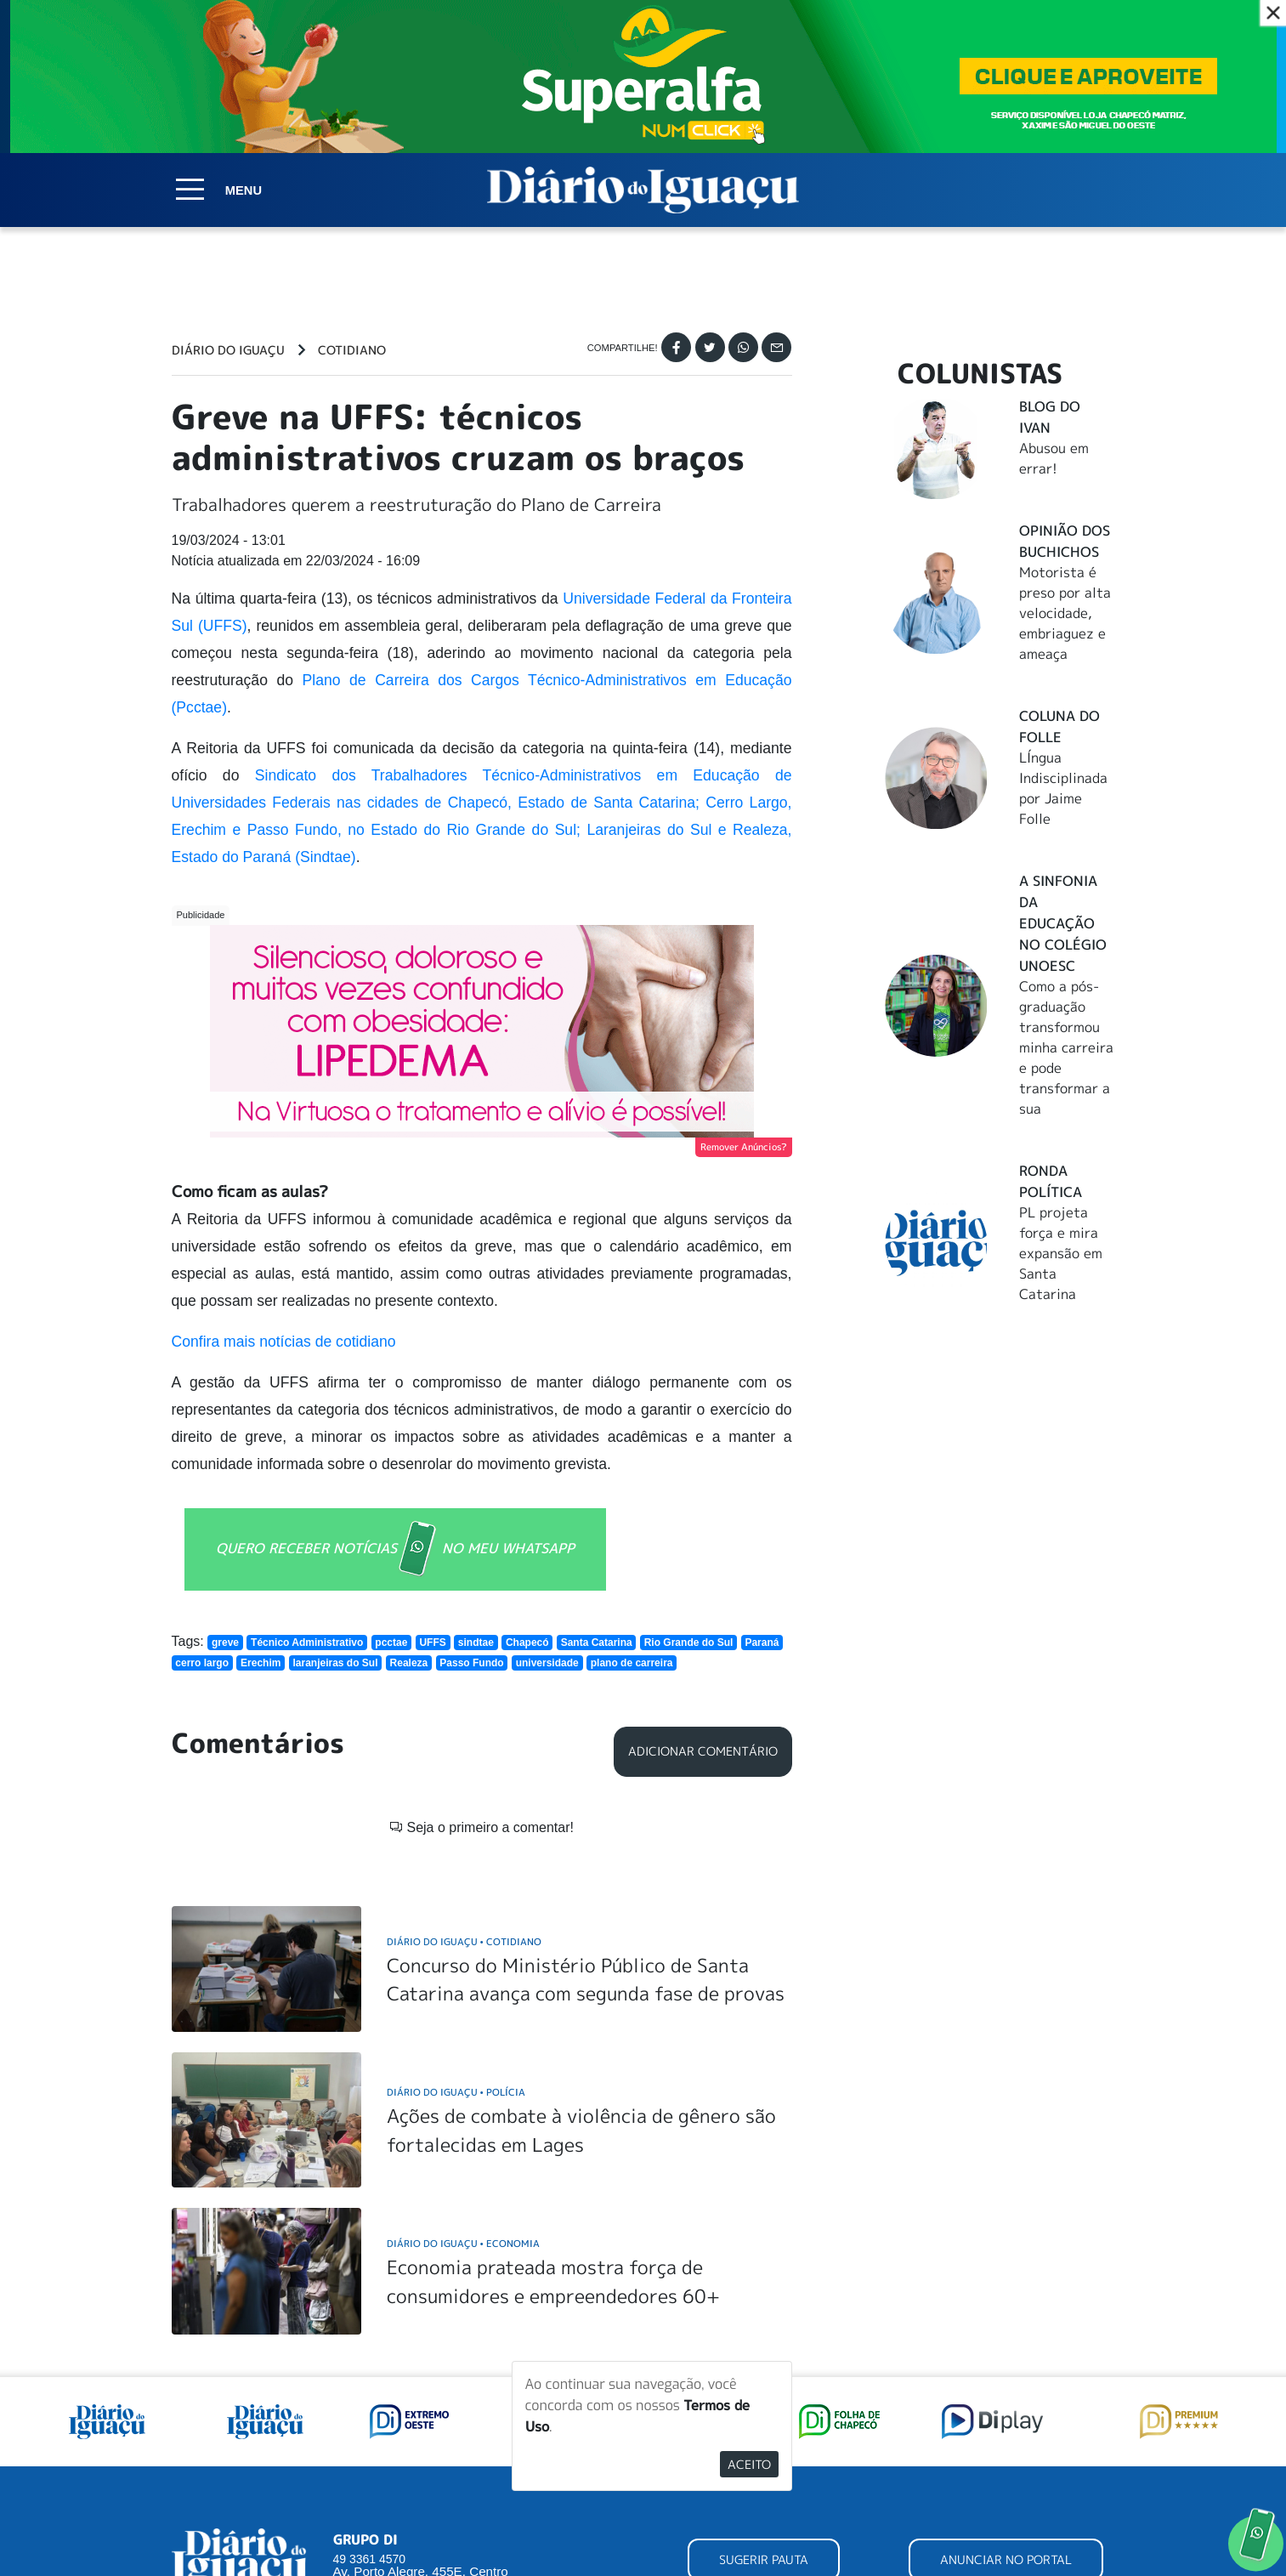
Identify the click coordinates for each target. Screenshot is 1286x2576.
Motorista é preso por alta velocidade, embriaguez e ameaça (1065, 613)
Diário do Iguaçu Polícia (456, 2091)
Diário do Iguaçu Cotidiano (464, 1941)
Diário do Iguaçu (228, 350)
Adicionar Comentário (703, 1751)
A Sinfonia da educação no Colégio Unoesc (1063, 923)
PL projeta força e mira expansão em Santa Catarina (1060, 1253)
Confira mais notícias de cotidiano (284, 1341)
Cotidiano (352, 350)
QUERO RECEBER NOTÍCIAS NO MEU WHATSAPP (395, 1549)
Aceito (749, 2464)
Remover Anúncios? (743, 1147)
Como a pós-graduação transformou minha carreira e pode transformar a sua (1066, 1047)
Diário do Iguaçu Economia (463, 2243)
